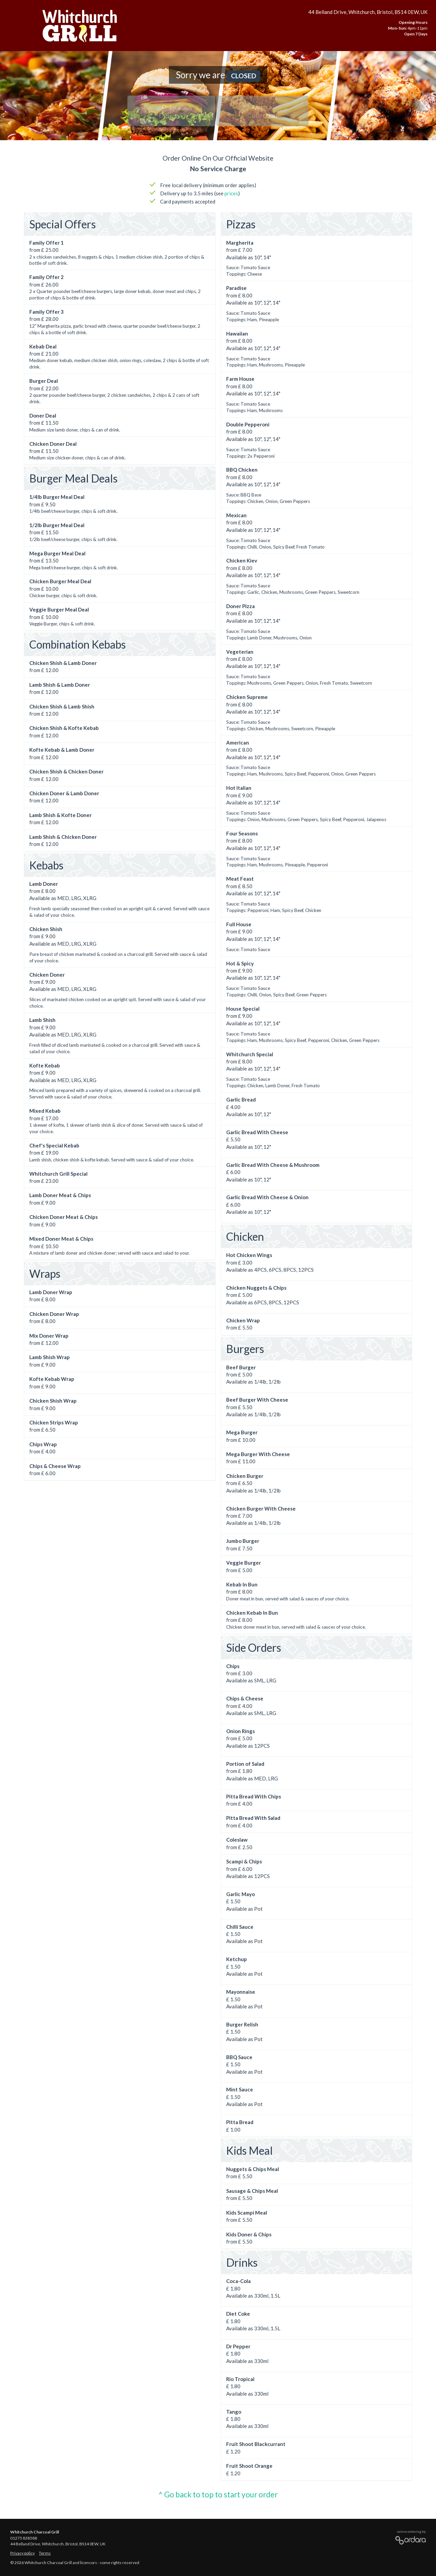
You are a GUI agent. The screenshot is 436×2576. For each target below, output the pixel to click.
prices (231, 193)
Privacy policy (22, 2553)
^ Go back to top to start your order (218, 2494)
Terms (45, 2553)
